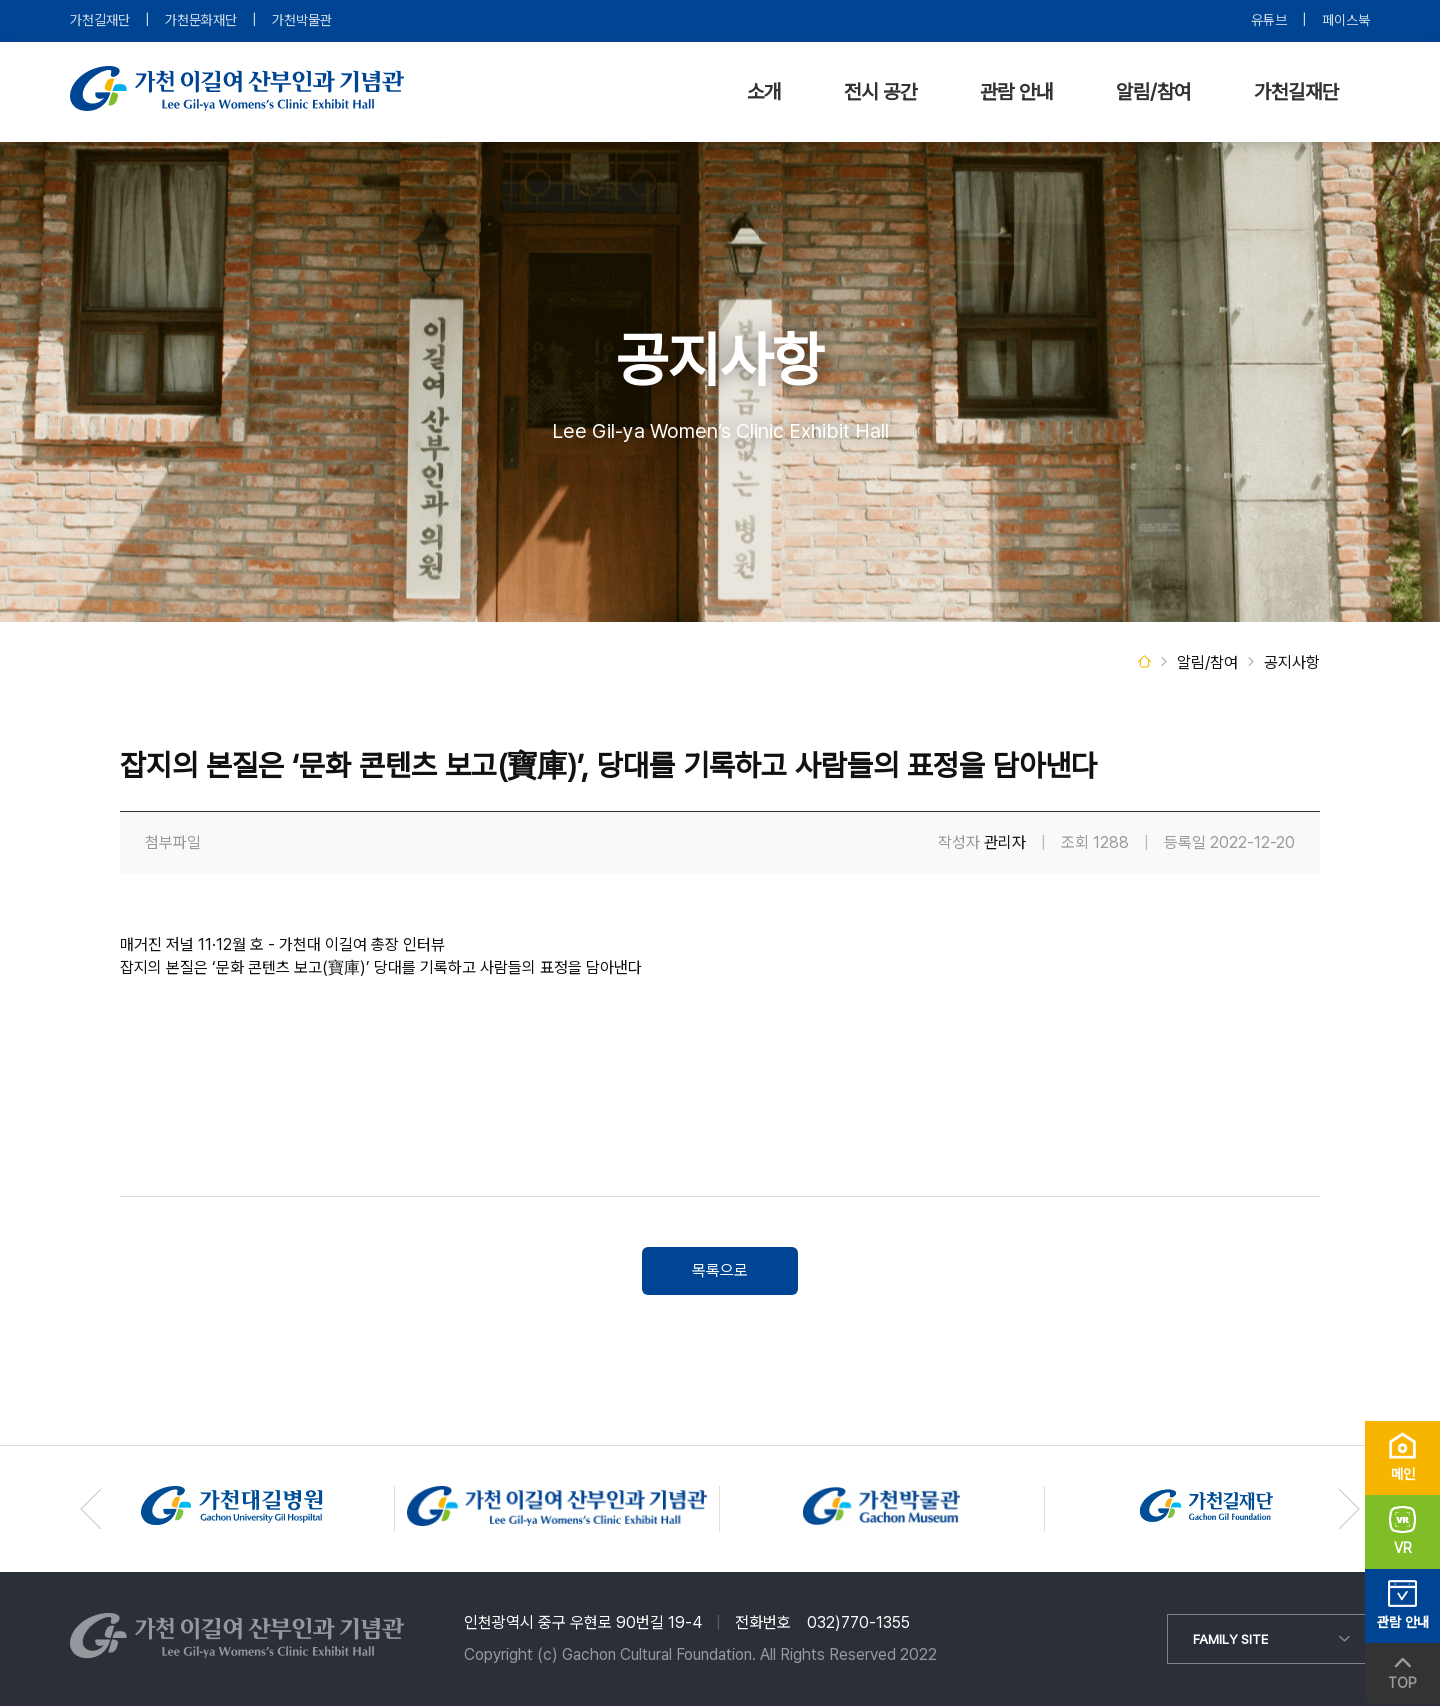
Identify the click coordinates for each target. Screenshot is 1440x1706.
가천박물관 (302, 20)
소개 (764, 92)
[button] (1349, 1509)
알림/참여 (1153, 92)
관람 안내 (1016, 92)
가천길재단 (100, 20)
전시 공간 (880, 92)
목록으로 (720, 1270)
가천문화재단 (201, 20)
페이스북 (1346, 20)
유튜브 (1269, 20)
